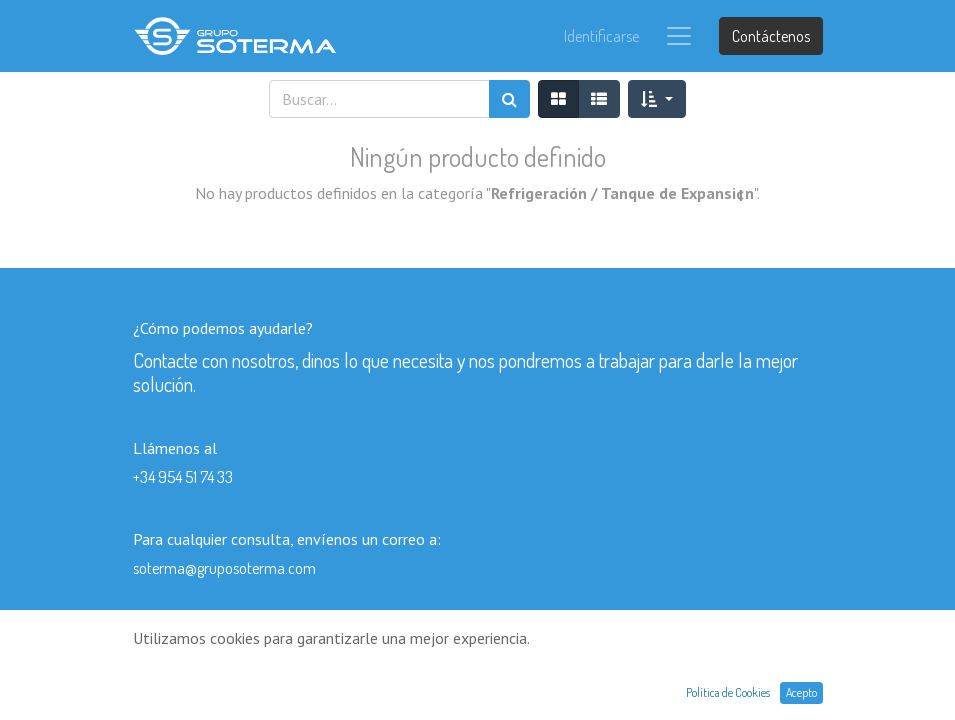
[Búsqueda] (509, 99)
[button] (656, 99)
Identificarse (601, 36)
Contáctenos (771, 36)
